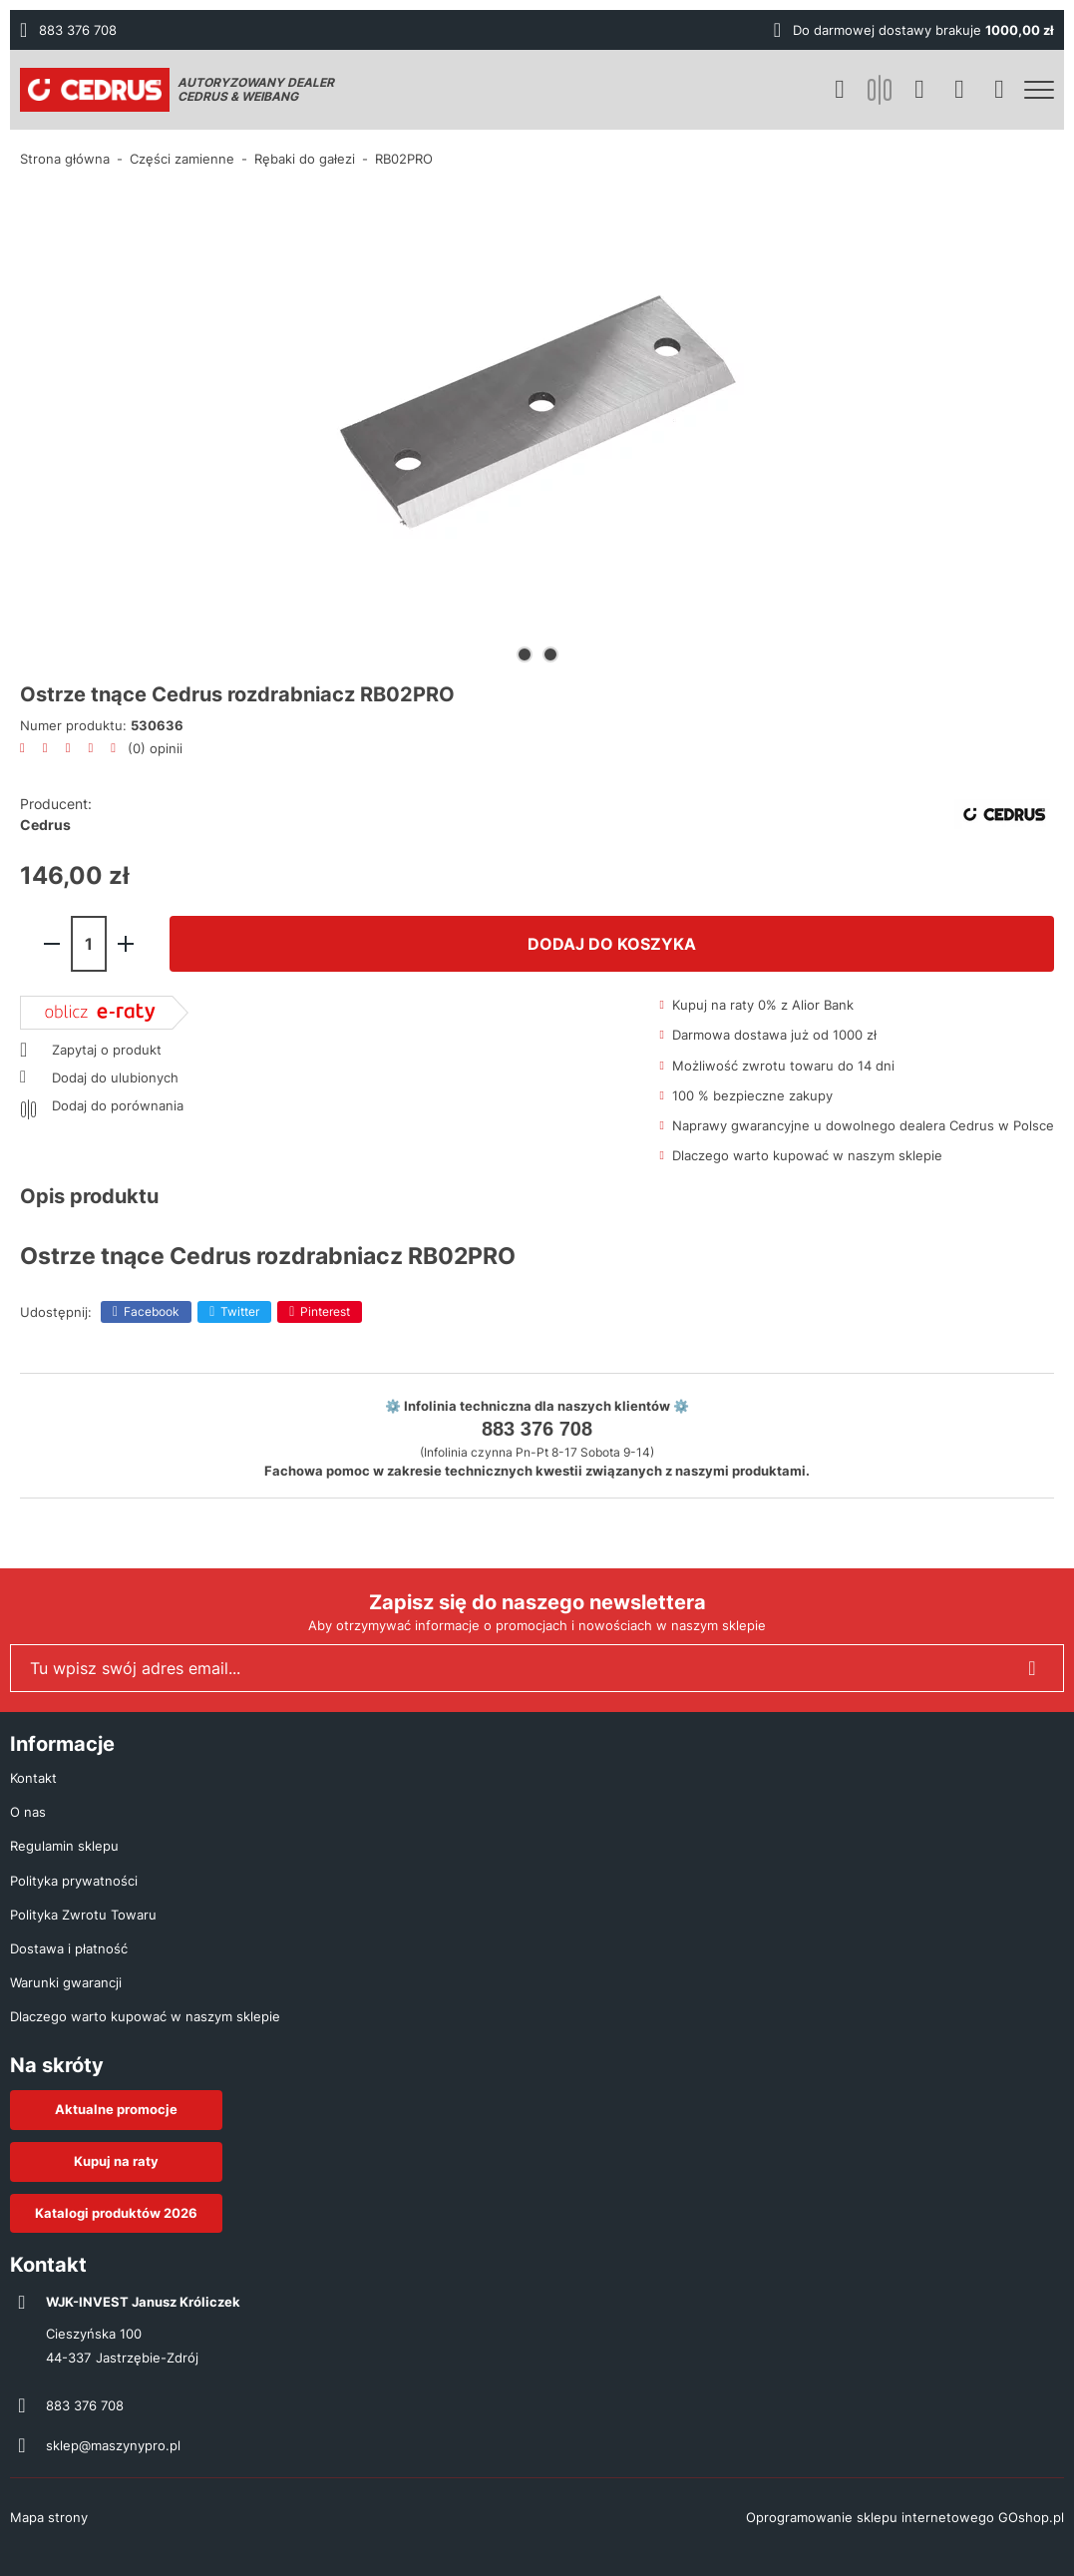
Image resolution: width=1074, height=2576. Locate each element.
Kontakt (33, 1778)
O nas (28, 1812)
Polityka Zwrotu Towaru (83, 1915)
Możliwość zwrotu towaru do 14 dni (783, 1065)
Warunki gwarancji (66, 1982)
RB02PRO (404, 159)
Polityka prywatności (74, 1881)
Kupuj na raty (116, 2161)
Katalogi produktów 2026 (116, 2213)
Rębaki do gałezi (304, 159)
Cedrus (45, 824)
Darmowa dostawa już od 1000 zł (774, 1035)
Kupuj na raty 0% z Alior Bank (763, 1005)
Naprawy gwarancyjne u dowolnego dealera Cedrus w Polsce (863, 1125)
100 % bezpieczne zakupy (752, 1095)
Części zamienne (182, 159)
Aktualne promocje (116, 2109)
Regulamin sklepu (64, 1846)
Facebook (151, 1311)
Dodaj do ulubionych (115, 1077)
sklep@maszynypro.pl (113, 2445)
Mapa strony (49, 2517)
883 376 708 (78, 30)
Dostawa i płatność (69, 1948)
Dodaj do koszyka (612, 944)
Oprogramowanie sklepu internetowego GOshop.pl (905, 2517)
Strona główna (65, 159)
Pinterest (325, 1311)
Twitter (239, 1311)
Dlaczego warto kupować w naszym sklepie (807, 1155)
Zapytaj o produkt (107, 1050)
